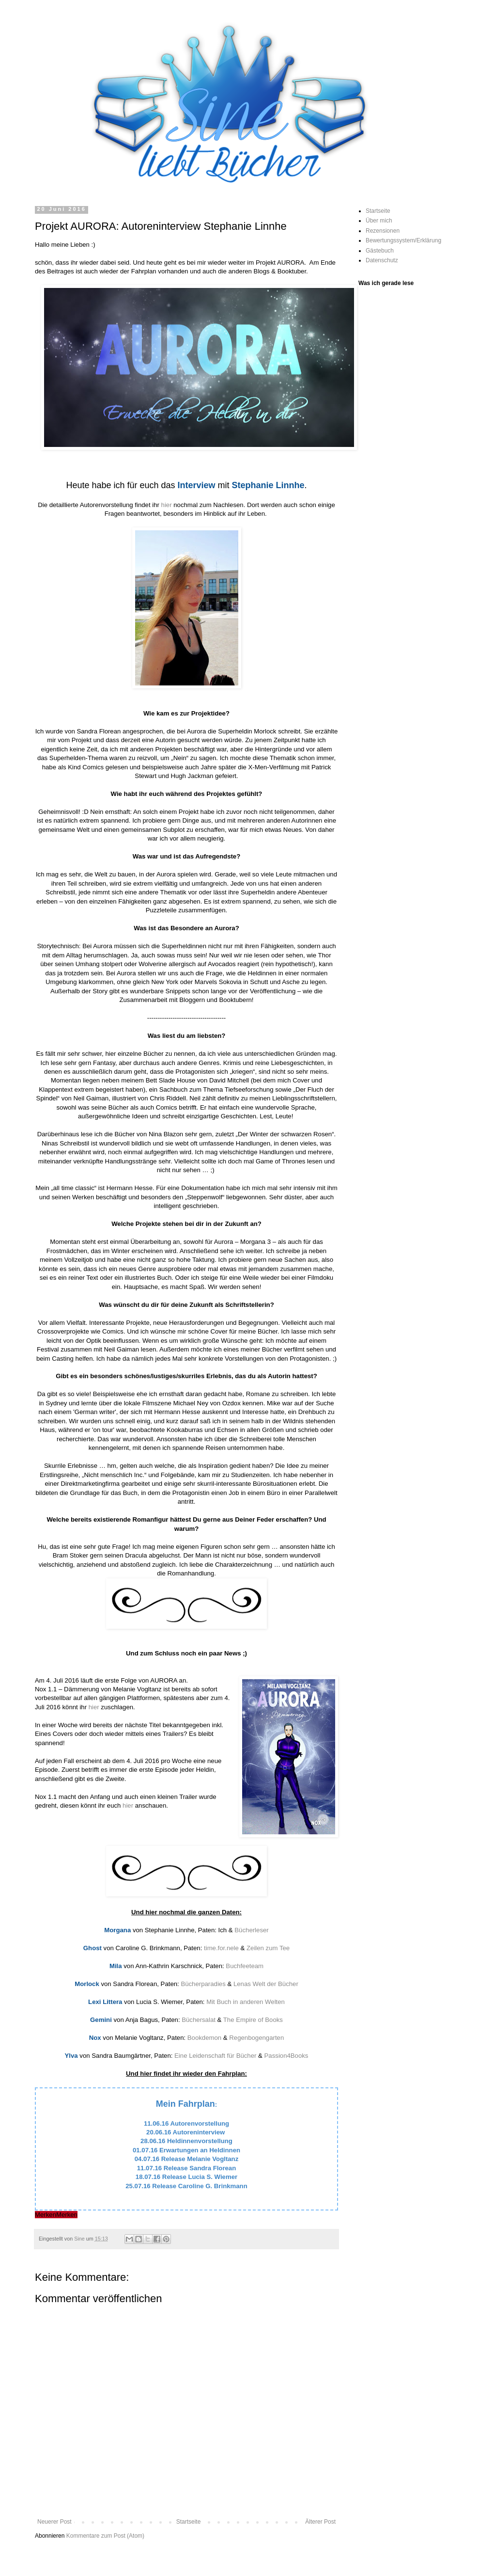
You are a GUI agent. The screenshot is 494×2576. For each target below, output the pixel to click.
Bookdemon (204, 2037)
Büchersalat (199, 2019)
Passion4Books (286, 2055)
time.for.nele (221, 1948)
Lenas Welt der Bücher (265, 1984)
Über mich (379, 220)
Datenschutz (382, 260)
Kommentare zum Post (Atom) (105, 2535)
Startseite (188, 2521)
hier (166, 505)
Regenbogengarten (256, 2037)
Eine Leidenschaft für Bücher (215, 2055)
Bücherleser (251, 1930)
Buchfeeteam (244, 1966)
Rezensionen (383, 230)
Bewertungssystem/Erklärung (403, 240)
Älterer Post (320, 2521)
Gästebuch (380, 250)
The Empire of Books (253, 2019)
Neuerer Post (54, 2521)
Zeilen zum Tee (268, 1948)
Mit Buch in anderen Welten (245, 2001)
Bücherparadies (203, 1984)
